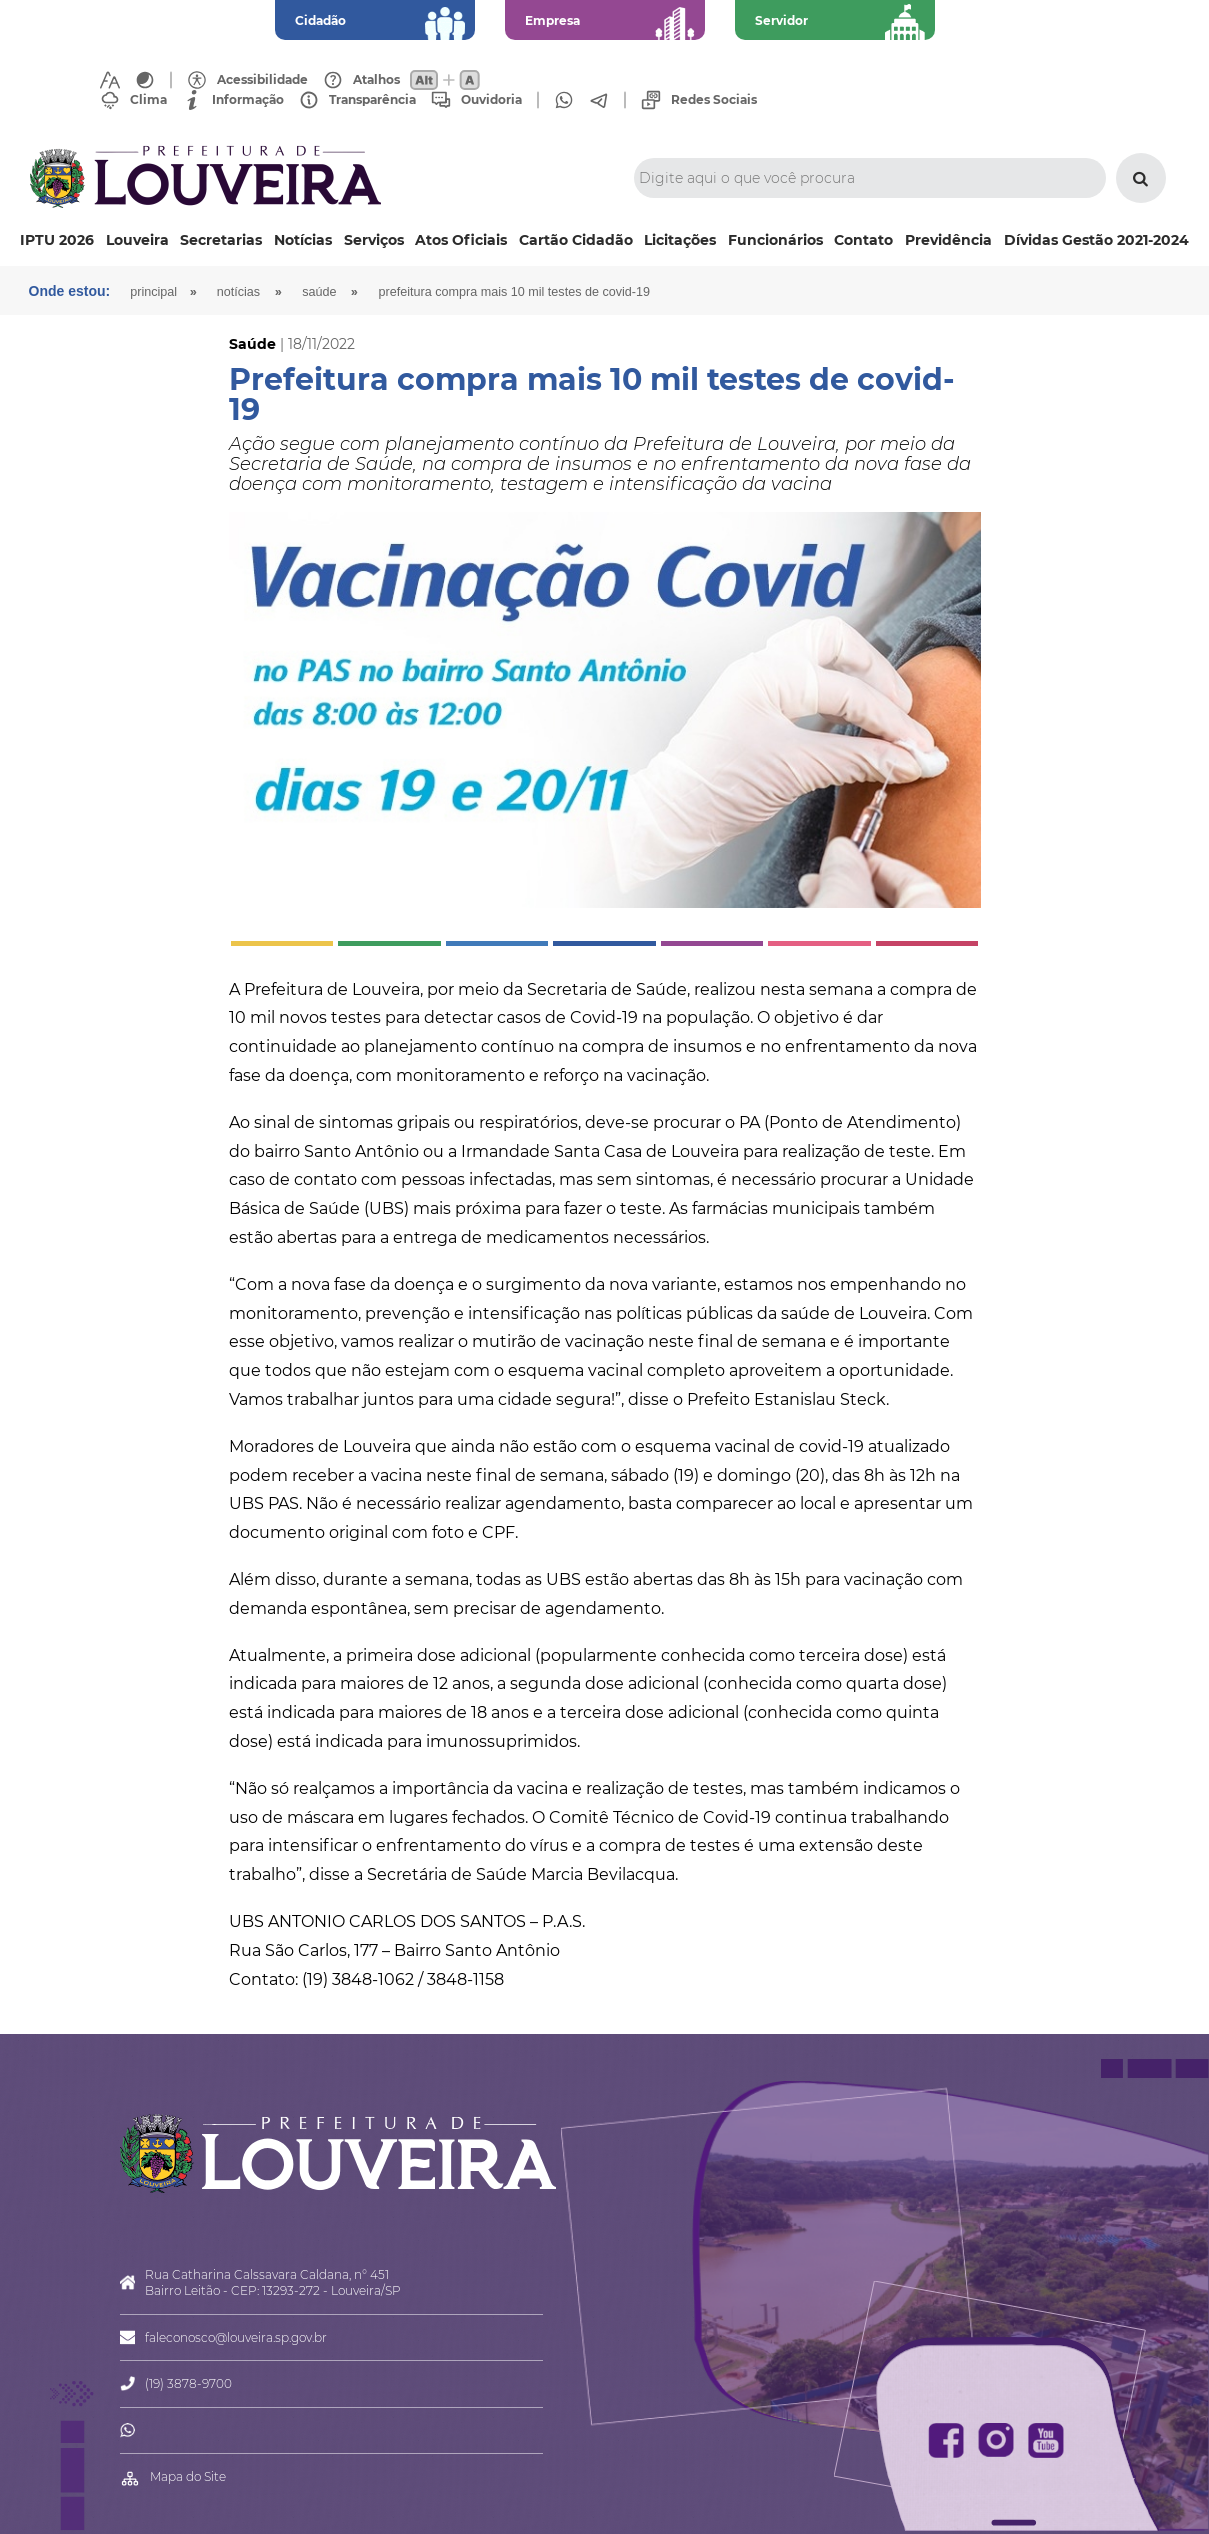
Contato (863, 240)
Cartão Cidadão (576, 240)
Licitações (680, 240)
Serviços (374, 240)
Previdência (948, 240)
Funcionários (775, 240)
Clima (148, 100)
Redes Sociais (714, 100)
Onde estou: (70, 291)
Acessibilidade (262, 80)
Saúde (319, 292)
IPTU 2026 (57, 240)
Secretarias (221, 240)
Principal (153, 292)
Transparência (372, 100)
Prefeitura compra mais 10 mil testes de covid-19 (514, 292)
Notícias (303, 240)
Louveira (137, 240)
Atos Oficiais (461, 240)
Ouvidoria (491, 100)
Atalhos (376, 80)
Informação (248, 100)
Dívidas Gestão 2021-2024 (1096, 240)
